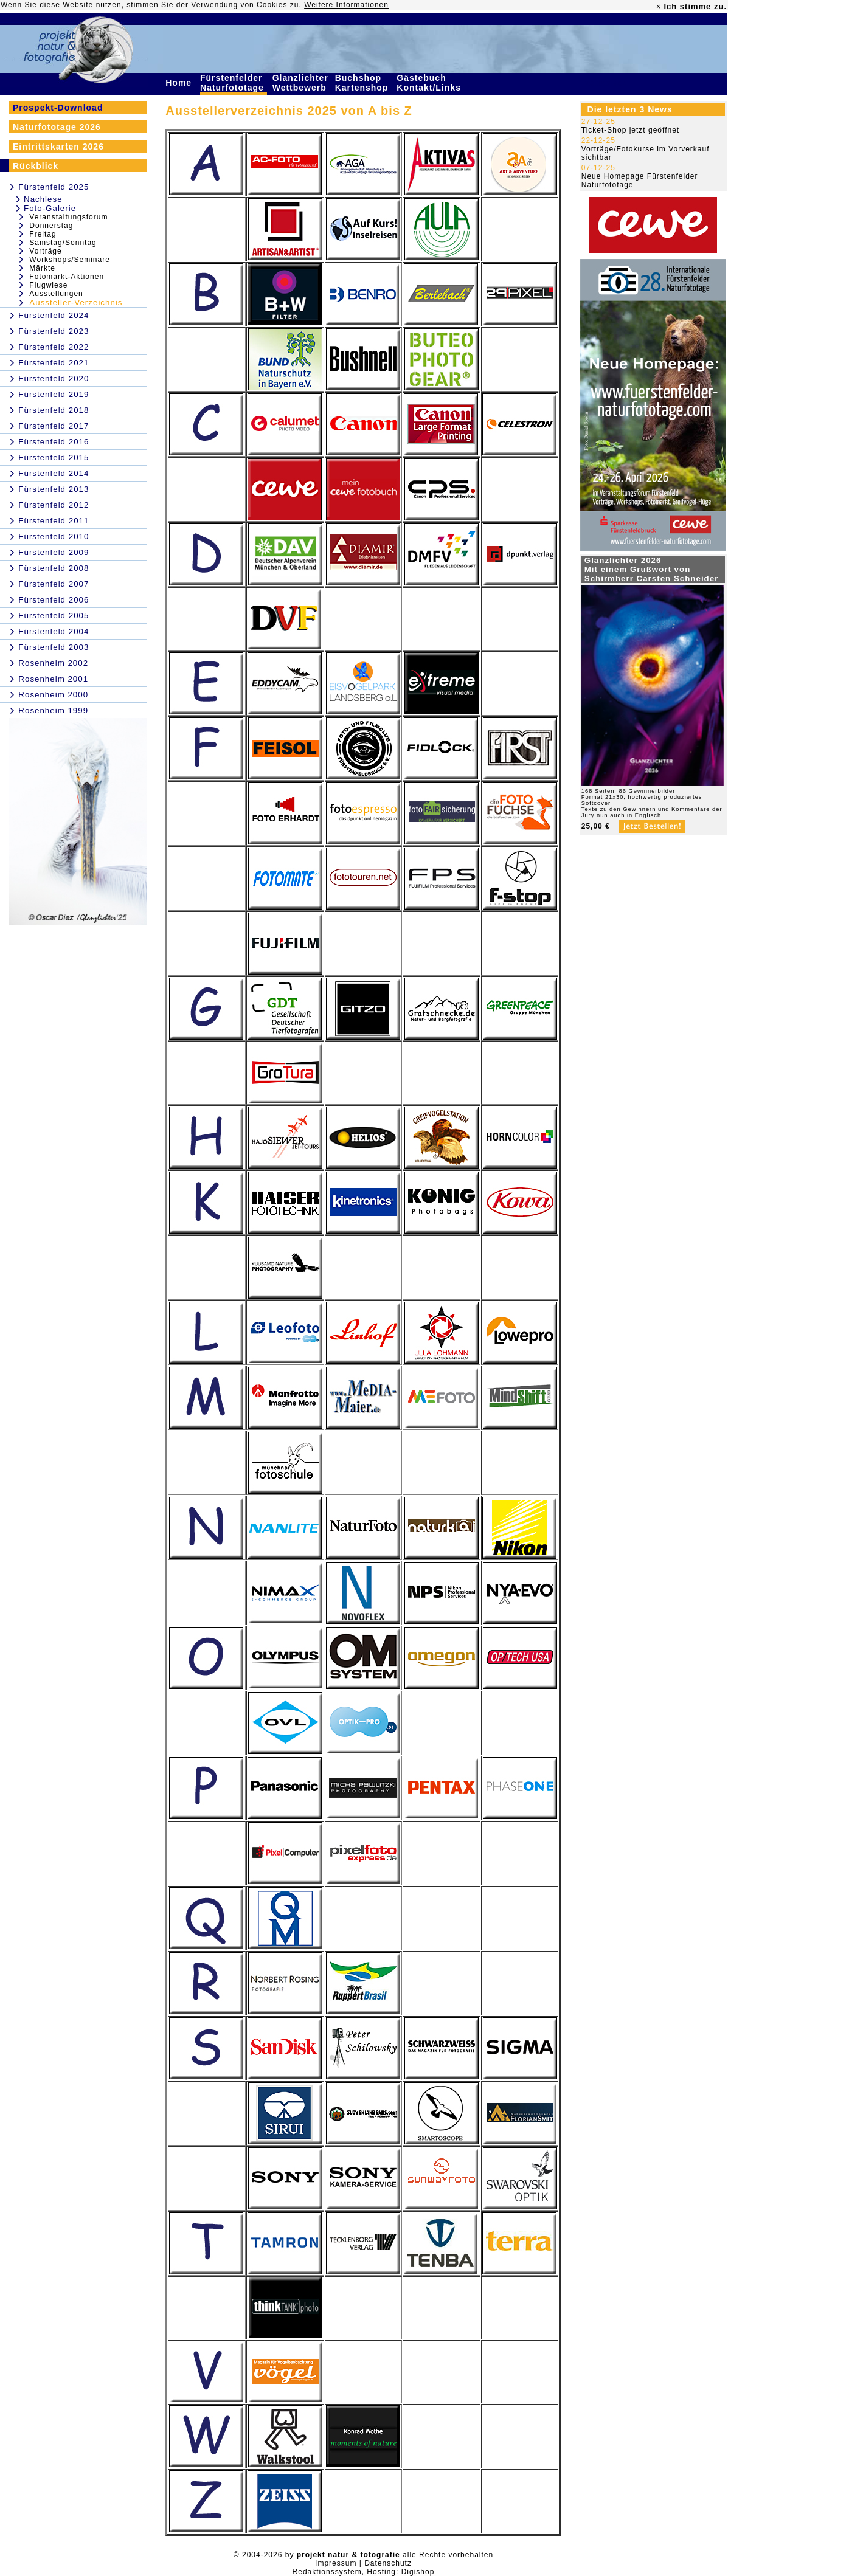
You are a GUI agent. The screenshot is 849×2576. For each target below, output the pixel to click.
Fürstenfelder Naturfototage (233, 82)
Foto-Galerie (50, 208)
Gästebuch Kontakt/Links (430, 82)
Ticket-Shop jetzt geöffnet (630, 130)
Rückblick (35, 166)
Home (180, 83)
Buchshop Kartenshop (363, 82)
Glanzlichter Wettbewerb (301, 82)
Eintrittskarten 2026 (58, 146)
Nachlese (43, 199)
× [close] (658, 6)
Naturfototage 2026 (57, 127)
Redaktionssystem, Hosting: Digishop (364, 2571)
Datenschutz (388, 2563)
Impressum (335, 2563)
